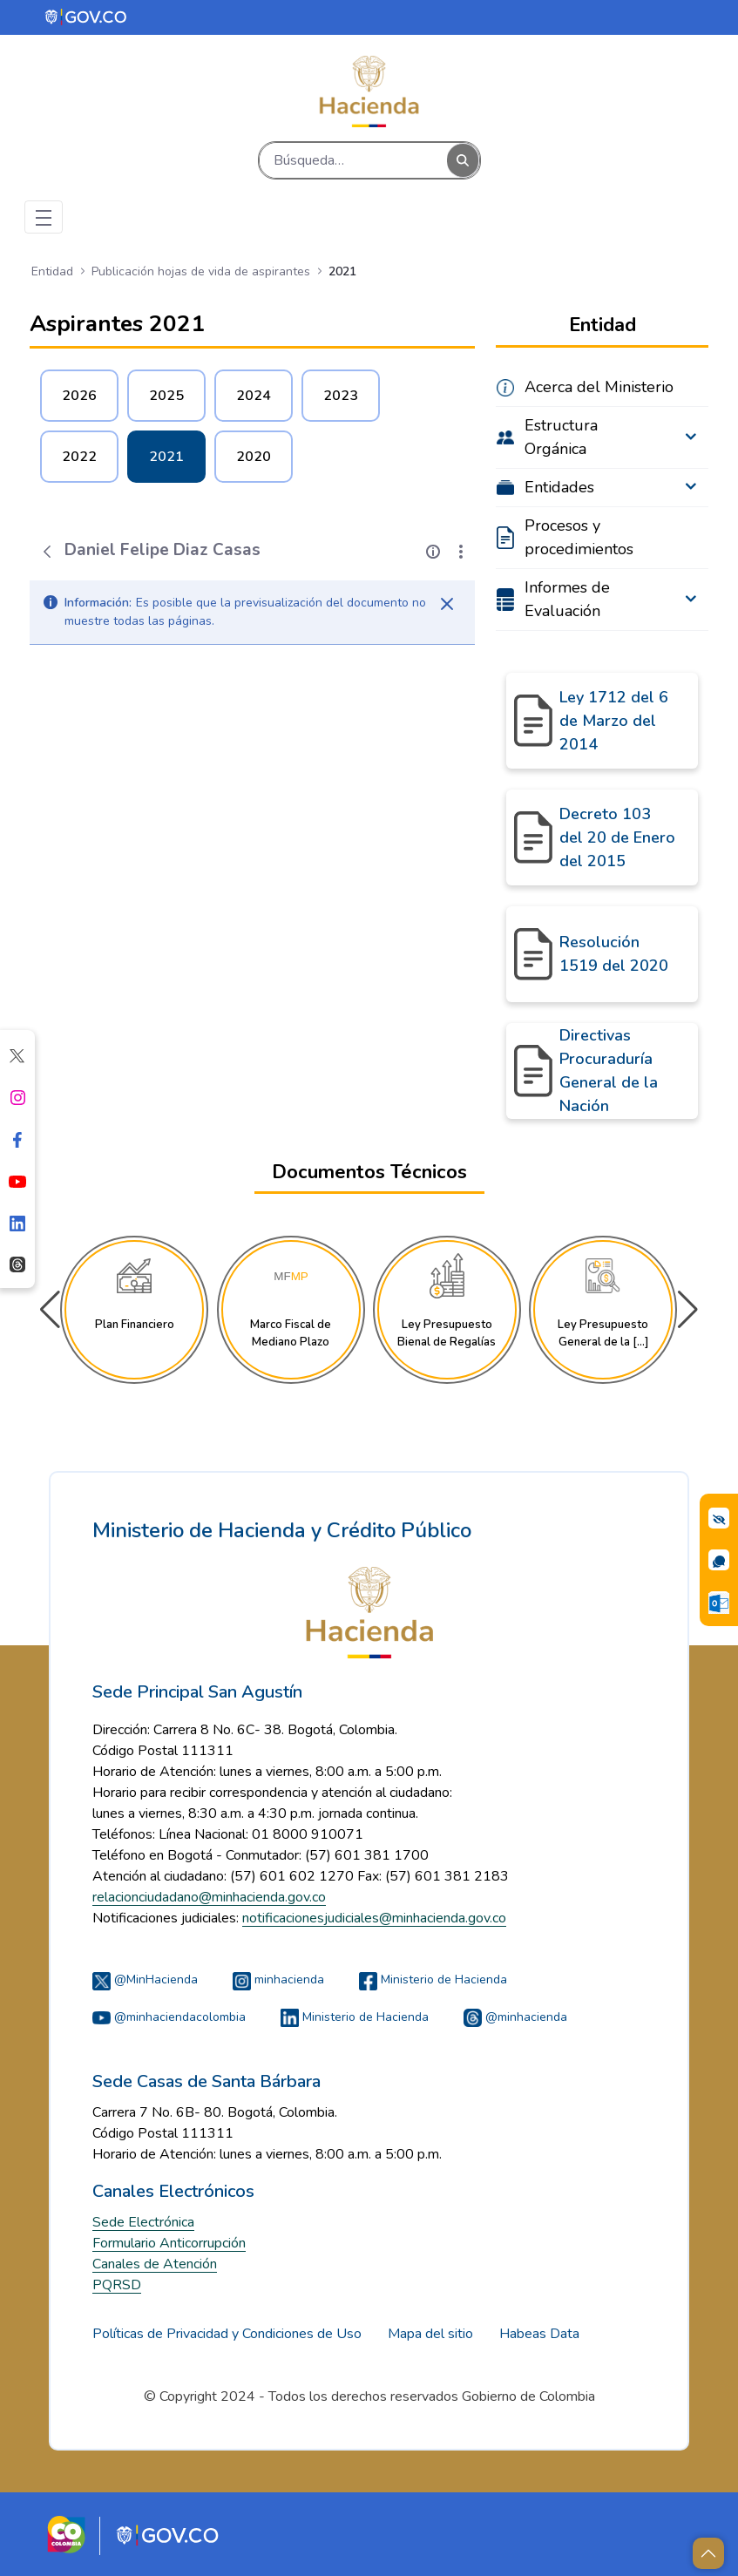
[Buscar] (353, 160)
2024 (253, 395)
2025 (166, 395)
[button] (688, 1310)
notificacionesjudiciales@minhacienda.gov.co (374, 1918)
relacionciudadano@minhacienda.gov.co (209, 1897)
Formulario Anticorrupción (169, 2243)
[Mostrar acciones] (461, 552)
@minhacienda (515, 2017)
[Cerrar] (447, 604)
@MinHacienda (145, 1979)
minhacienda (278, 1979)
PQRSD (116, 2285)
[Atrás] (47, 551)
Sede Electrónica (143, 2222)
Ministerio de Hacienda (433, 1979)
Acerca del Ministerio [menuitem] (599, 386)
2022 (79, 456)
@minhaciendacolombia (169, 2017)
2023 (340, 395)
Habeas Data (539, 2333)
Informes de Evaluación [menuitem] (567, 599)
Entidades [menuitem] (559, 487)
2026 (79, 395)
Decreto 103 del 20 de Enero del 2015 (617, 837)
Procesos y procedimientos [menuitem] (579, 537)
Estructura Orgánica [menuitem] (561, 437)
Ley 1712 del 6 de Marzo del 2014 (613, 721)
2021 (166, 456)
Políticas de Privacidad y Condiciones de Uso (227, 2333)
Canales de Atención (154, 2264)
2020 (253, 456)
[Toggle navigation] (43, 217)
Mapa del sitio (430, 2333)
